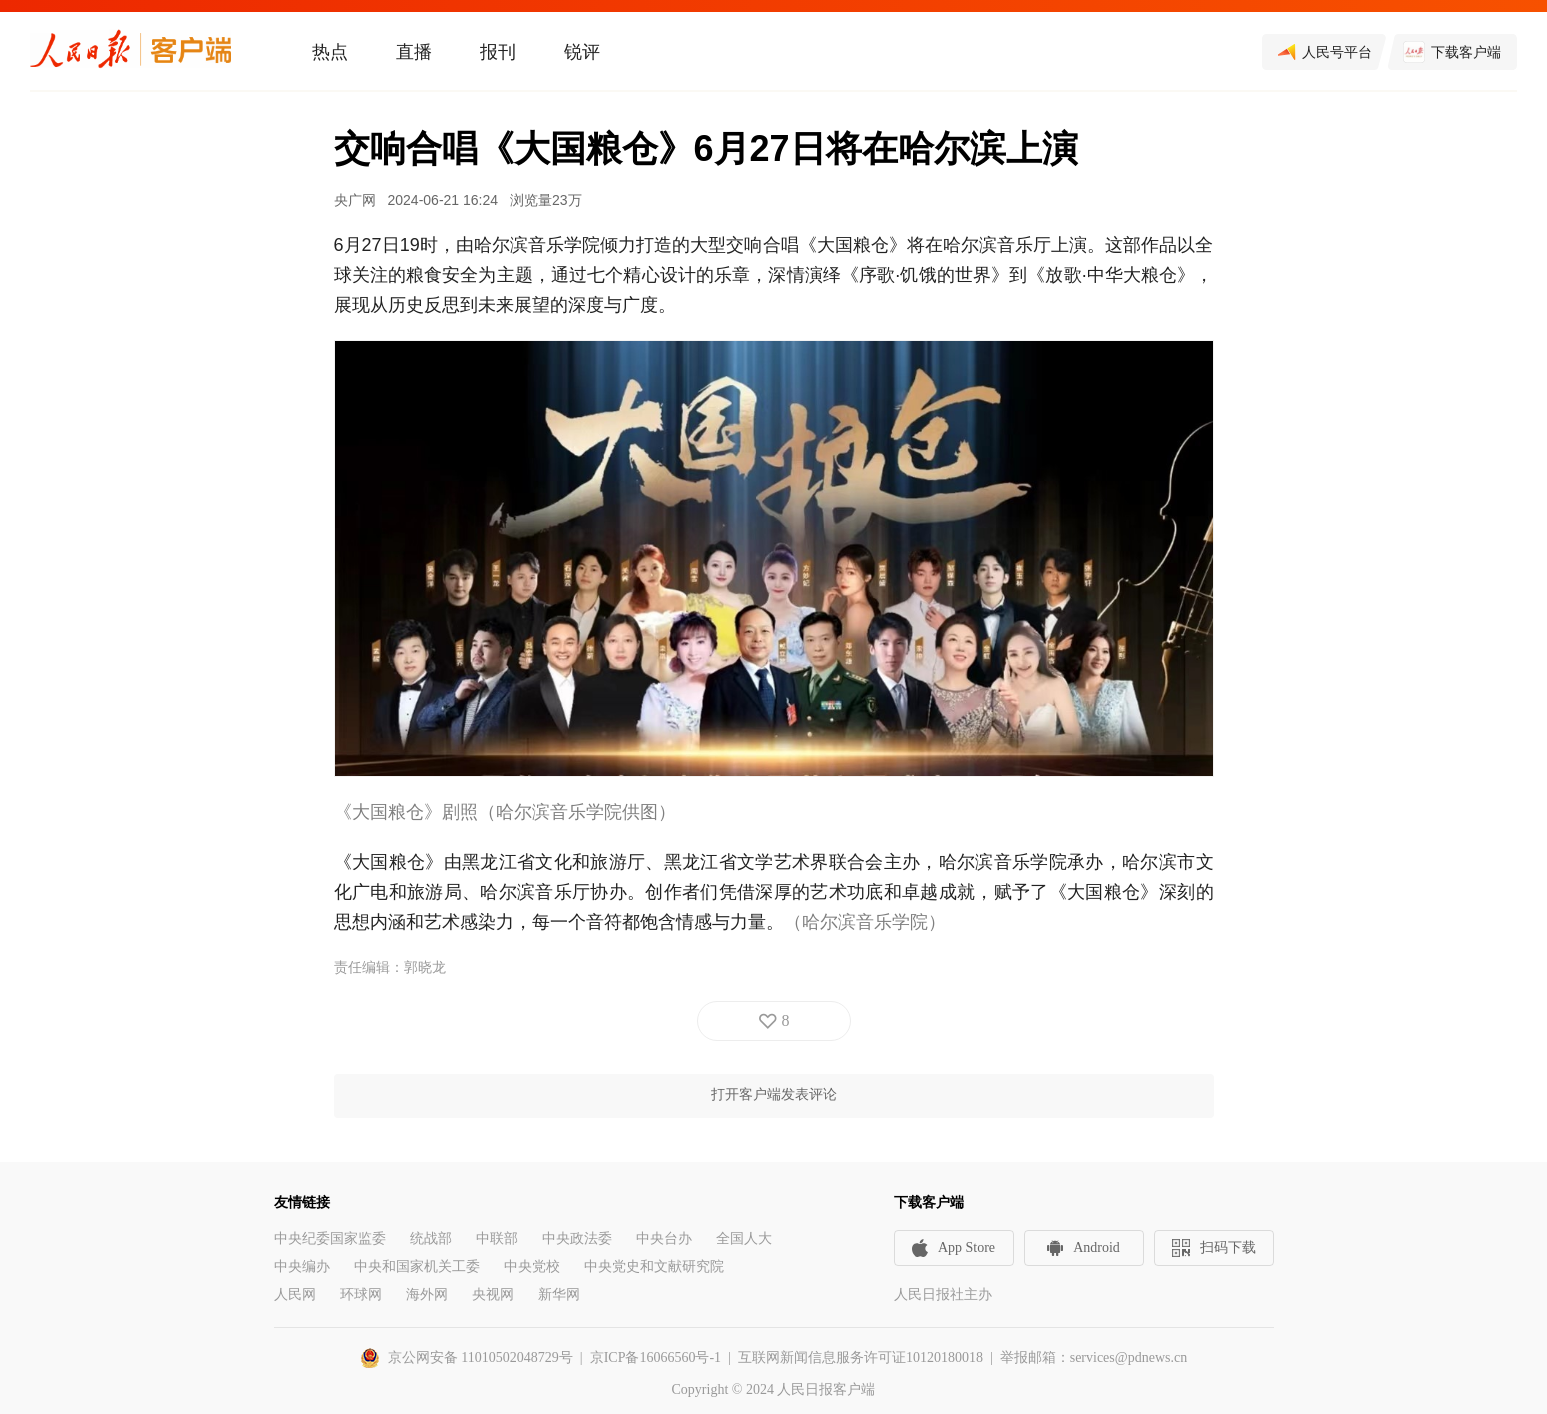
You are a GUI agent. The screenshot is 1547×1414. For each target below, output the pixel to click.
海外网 (427, 1294)
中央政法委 (577, 1238)
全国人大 (744, 1238)
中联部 (497, 1238)
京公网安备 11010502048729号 (480, 1357)
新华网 (559, 1294)
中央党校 (532, 1266)
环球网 (361, 1294)
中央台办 (664, 1238)
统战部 (431, 1238)
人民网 (295, 1294)
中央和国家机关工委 (417, 1266)
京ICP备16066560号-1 (655, 1357)
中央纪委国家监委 (330, 1238)
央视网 (493, 1294)
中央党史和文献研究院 (654, 1266)
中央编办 (302, 1266)
